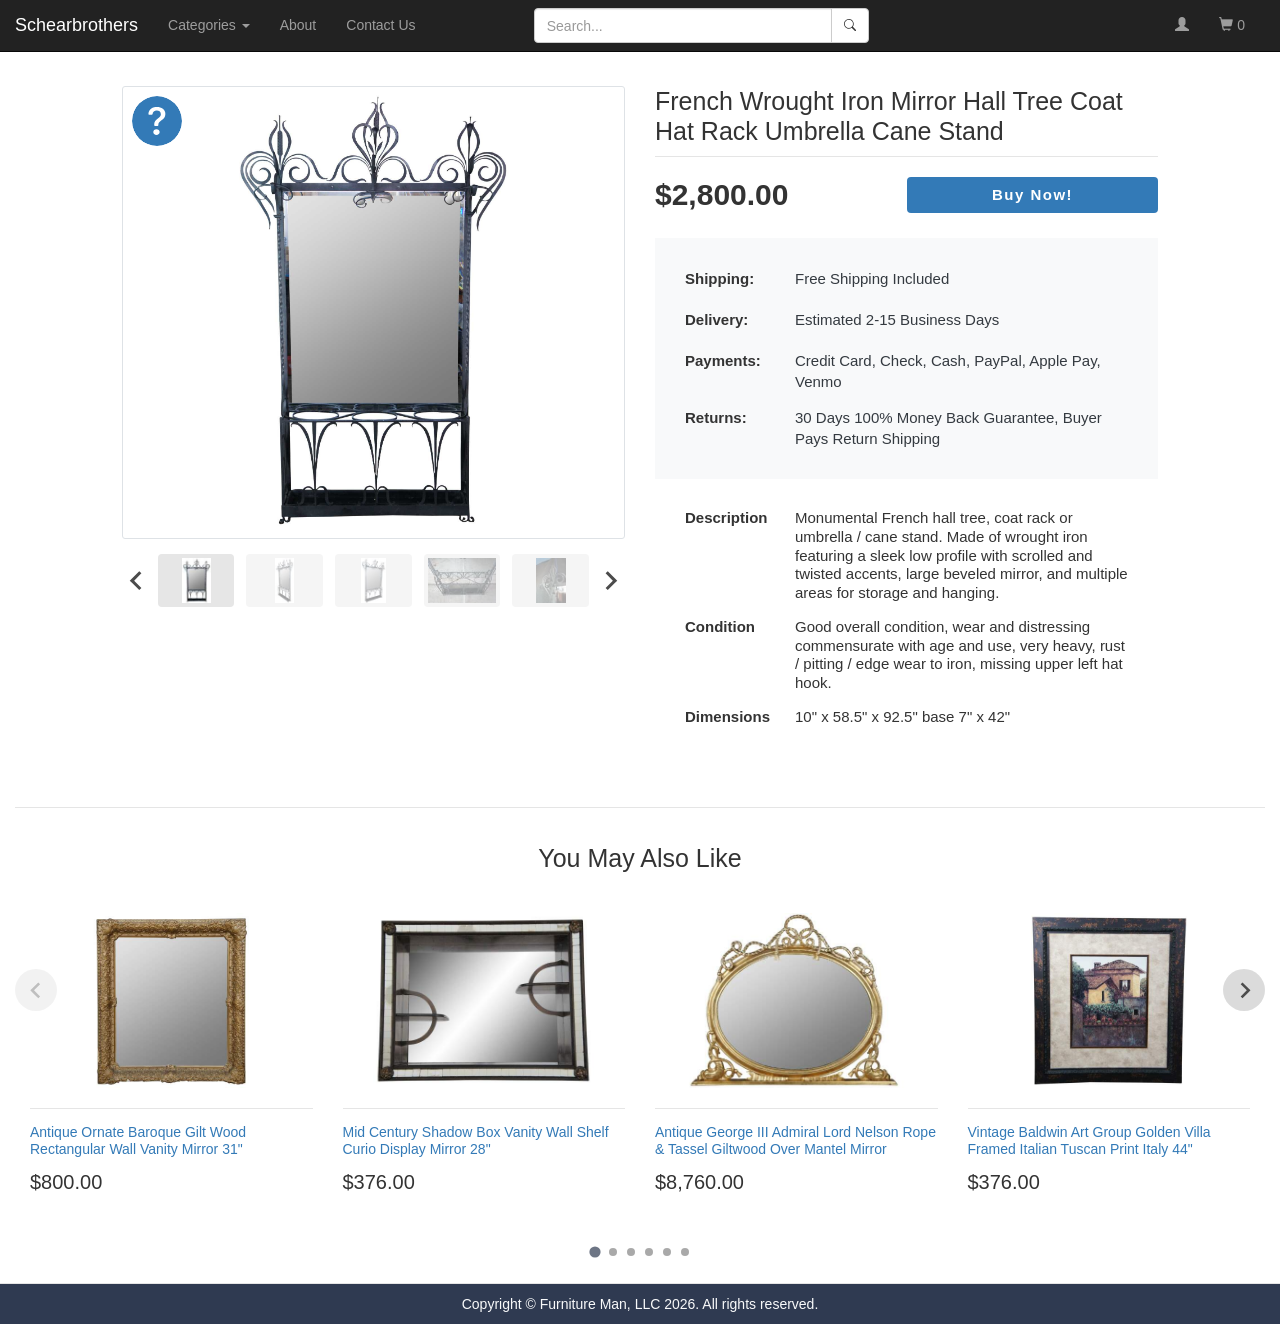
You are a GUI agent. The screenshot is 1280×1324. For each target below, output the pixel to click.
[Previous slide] (36, 990)
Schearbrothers (76, 25)
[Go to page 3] (631, 1252)
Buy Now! (1032, 194)
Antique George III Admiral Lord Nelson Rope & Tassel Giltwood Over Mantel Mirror (795, 1140)
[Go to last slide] (137, 580)
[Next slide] (610, 580)
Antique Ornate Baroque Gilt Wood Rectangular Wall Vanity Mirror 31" (138, 1140)
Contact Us (380, 25)
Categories (209, 25)
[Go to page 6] (685, 1252)
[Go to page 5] (667, 1252)
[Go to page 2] (613, 1252)
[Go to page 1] (594, 1251)
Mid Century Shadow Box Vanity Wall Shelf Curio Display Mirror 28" (476, 1140)
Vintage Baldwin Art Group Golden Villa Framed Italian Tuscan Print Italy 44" (1089, 1140)
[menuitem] (196, 580)
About (298, 25)
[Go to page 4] (649, 1252)
